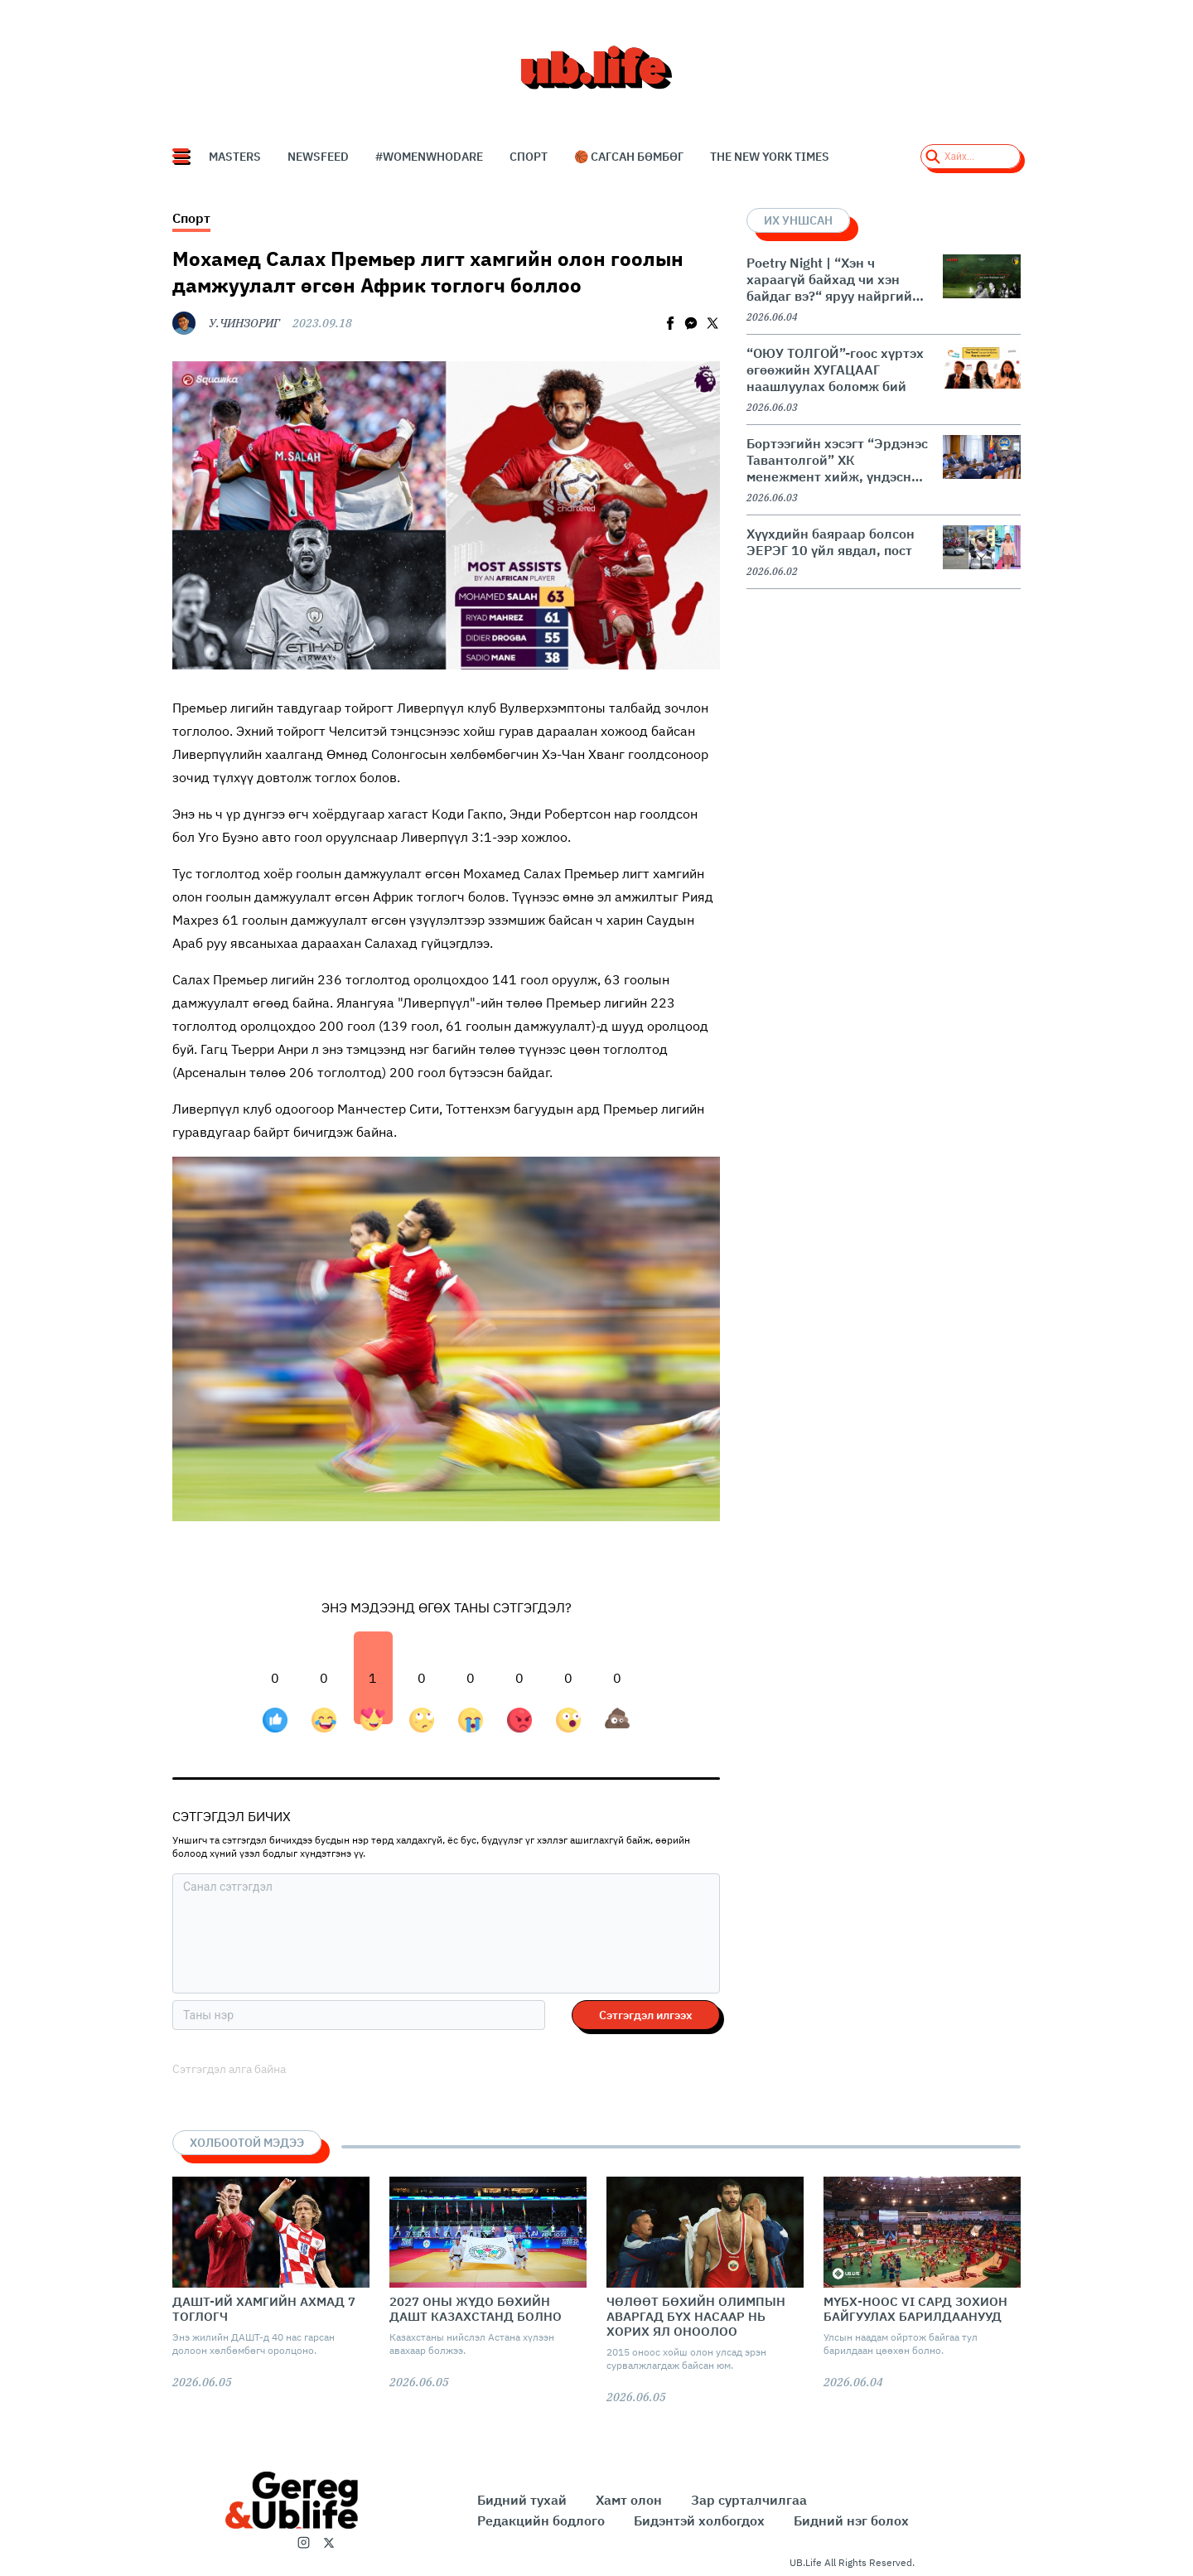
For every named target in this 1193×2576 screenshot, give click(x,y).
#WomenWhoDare (429, 156)
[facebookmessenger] (690, 323)
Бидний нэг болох (851, 2520)
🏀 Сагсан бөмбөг (628, 156)
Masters (235, 156)
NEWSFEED (318, 156)
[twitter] (712, 323)
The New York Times (769, 156)
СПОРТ (529, 156)
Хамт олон (629, 2499)
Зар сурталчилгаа (749, 2499)
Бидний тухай (522, 2499)
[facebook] (670, 323)
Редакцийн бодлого (541, 2520)
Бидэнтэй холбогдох (699, 2520)
